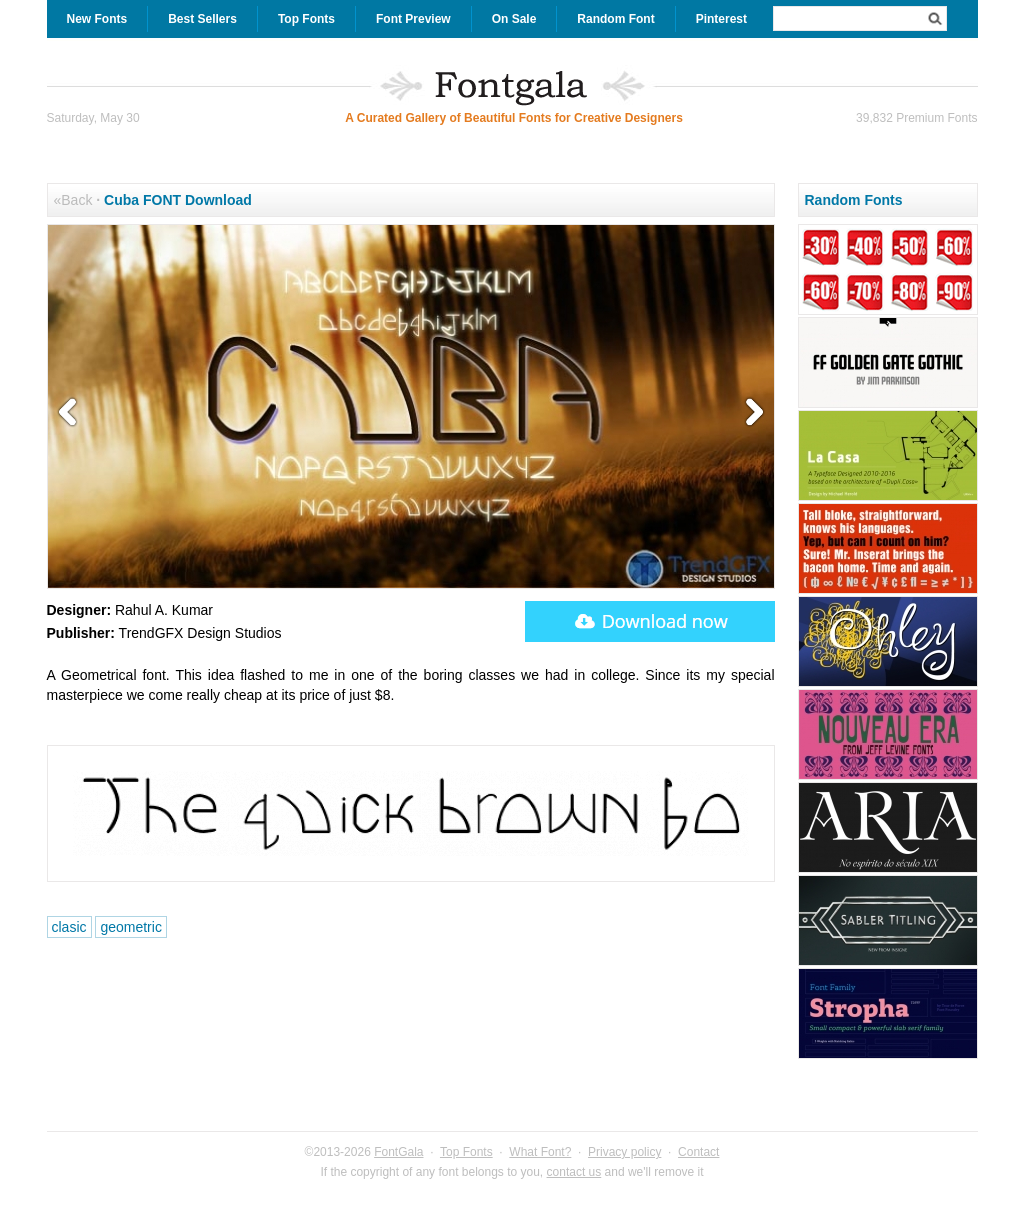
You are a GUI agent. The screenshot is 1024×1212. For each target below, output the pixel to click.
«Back (73, 200)
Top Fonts (306, 19)
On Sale (514, 19)
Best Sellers (202, 19)
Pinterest (721, 19)
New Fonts (97, 19)
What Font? (540, 1152)
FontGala (398, 1152)
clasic (69, 927)
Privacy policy (624, 1152)
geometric (130, 927)
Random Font (615, 19)
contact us (574, 1172)
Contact (698, 1152)
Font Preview (413, 19)
